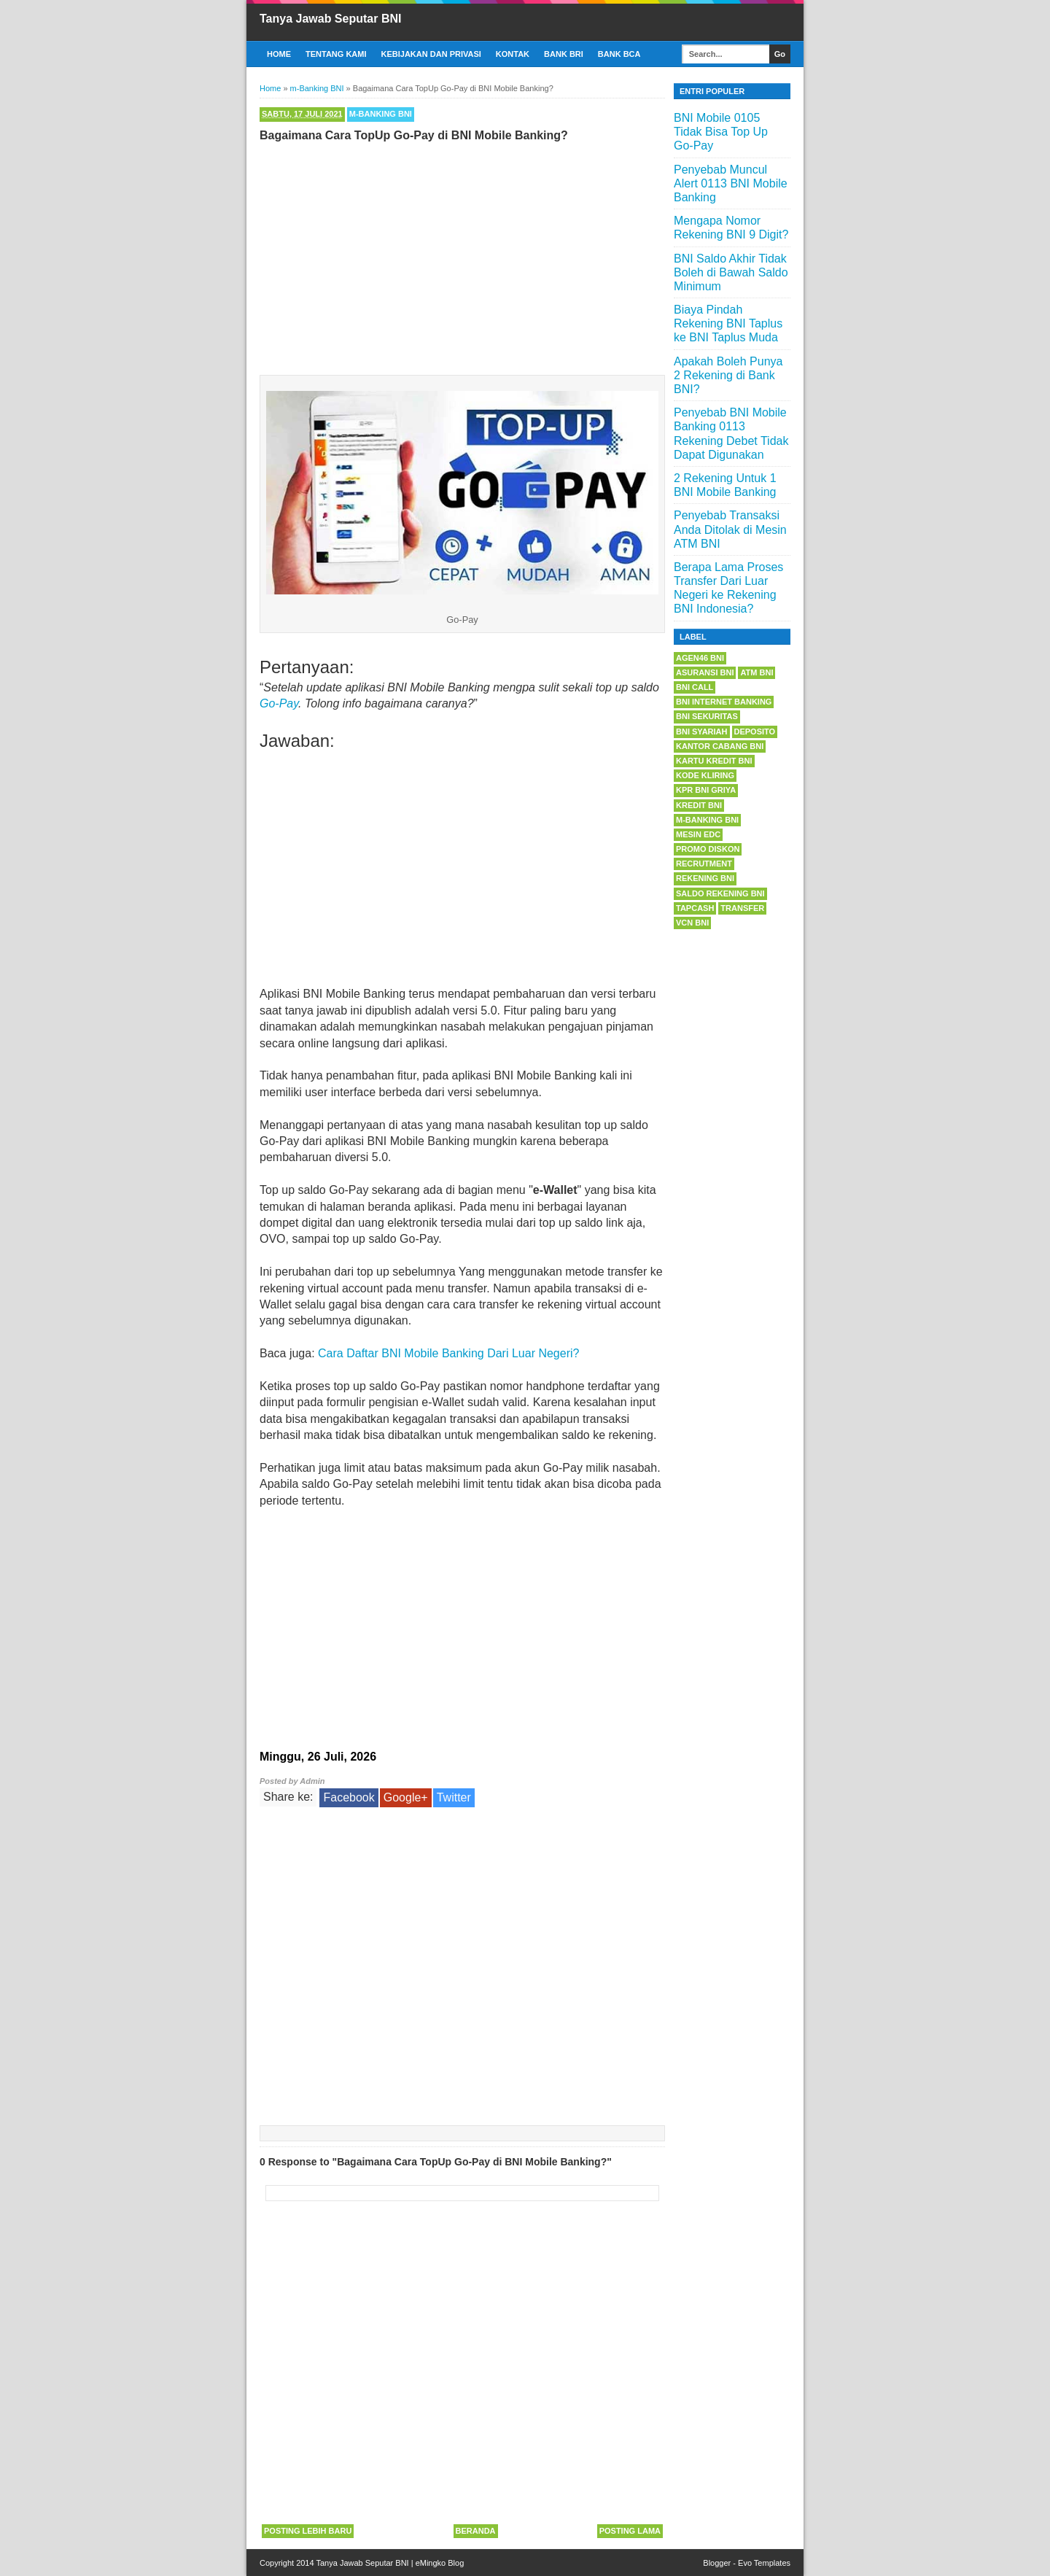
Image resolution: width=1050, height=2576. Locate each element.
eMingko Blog (440, 2562)
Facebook (348, 1797)
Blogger (717, 2562)
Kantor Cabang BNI (719, 746)
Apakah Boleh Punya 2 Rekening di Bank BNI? (728, 375)
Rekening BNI (705, 878)
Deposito (755, 731)
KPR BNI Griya (706, 789)
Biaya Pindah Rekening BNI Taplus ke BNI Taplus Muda (728, 323)
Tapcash (695, 908)
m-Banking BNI (380, 113)
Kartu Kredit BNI (714, 760)
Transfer (742, 908)
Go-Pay (279, 703)
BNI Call (694, 687)
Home (279, 54)
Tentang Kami (336, 54)
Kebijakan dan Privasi (431, 54)
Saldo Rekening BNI (720, 893)
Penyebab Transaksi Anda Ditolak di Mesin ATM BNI (730, 529)
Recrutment (704, 863)
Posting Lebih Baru (307, 2530)
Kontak (512, 54)
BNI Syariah (702, 731)
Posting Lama (630, 2530)
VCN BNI (692, 922)
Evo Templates (764, 2562)
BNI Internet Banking (723, 701)
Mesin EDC (698, 834)
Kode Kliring (705, 775)
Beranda (476, 2530)
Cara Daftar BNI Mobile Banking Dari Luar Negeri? (448, 1353)
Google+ (406, 1797)
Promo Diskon (707, 849)
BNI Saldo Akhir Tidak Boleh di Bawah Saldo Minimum (731, 272)
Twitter (454, 1797)
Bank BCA (619, 54)
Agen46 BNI (700, 657)
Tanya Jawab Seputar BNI (330, 18)
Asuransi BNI (705, 672)
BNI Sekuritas (707, 716)
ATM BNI (756, 672)
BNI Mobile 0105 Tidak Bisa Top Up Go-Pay (721, 132)
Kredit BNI (699, 805)
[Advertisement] (462, 255)
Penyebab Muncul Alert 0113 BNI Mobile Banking (731, 183)
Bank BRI (563, 54)
